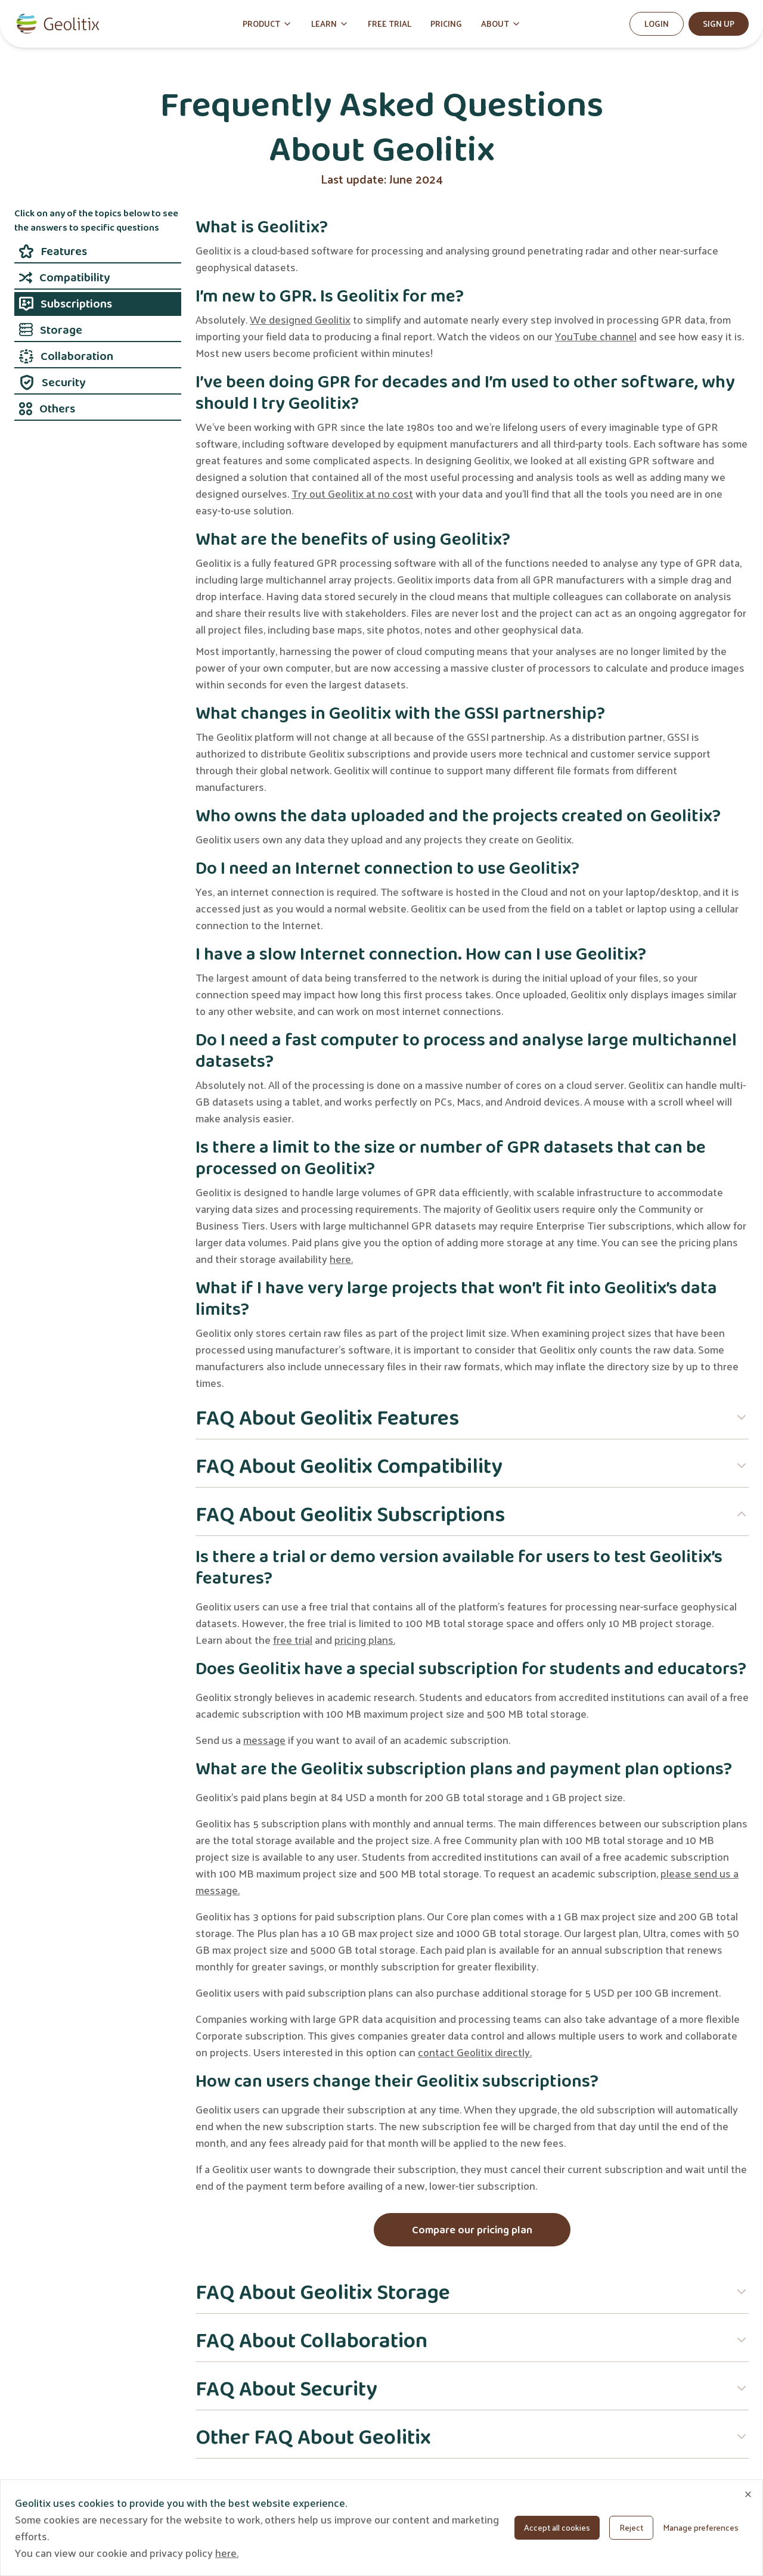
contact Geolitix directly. (475, 2052)
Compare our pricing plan (472, 2229)
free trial (292, 1639)
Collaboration (66, 356)
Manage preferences (701, 2527)
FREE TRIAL (389, 23)
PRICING (446, 23)
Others (47, 408)
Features (53, 251)
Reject (631, 2527)
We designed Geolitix (300, 319)
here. (341, 1258)
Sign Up (718, 23)
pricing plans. (364, 1639)
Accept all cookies (557, 2527)
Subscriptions (65, 303)
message (264, 1739)
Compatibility (64, 277)
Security (52, 382)
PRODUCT (267, 23)
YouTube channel (596, 336)
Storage (50, 330)
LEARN (330, 23)
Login (656, 23)
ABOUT (501, 23)
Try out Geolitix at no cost (352, 493)
